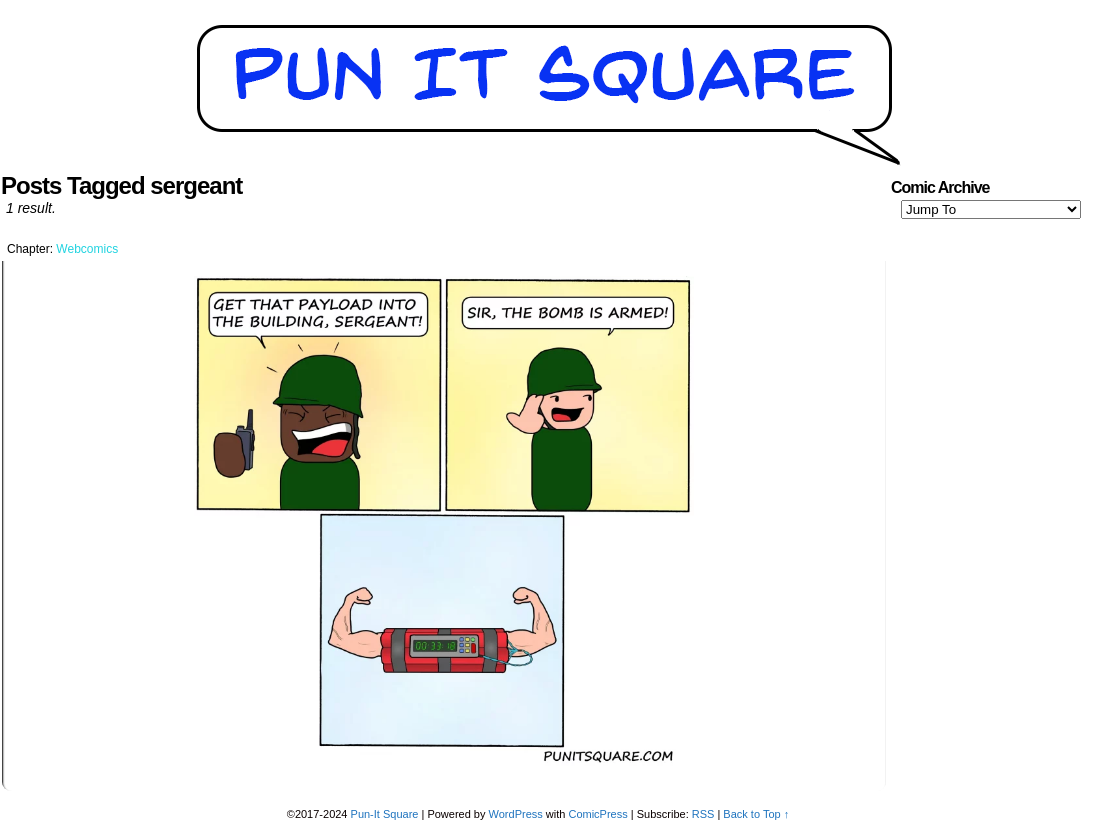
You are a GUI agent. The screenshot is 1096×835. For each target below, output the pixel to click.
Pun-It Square (385, 814)
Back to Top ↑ (756, 814)
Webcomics (87, 249)
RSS (703, 814)
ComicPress (597, 814)
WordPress (516, 814)
